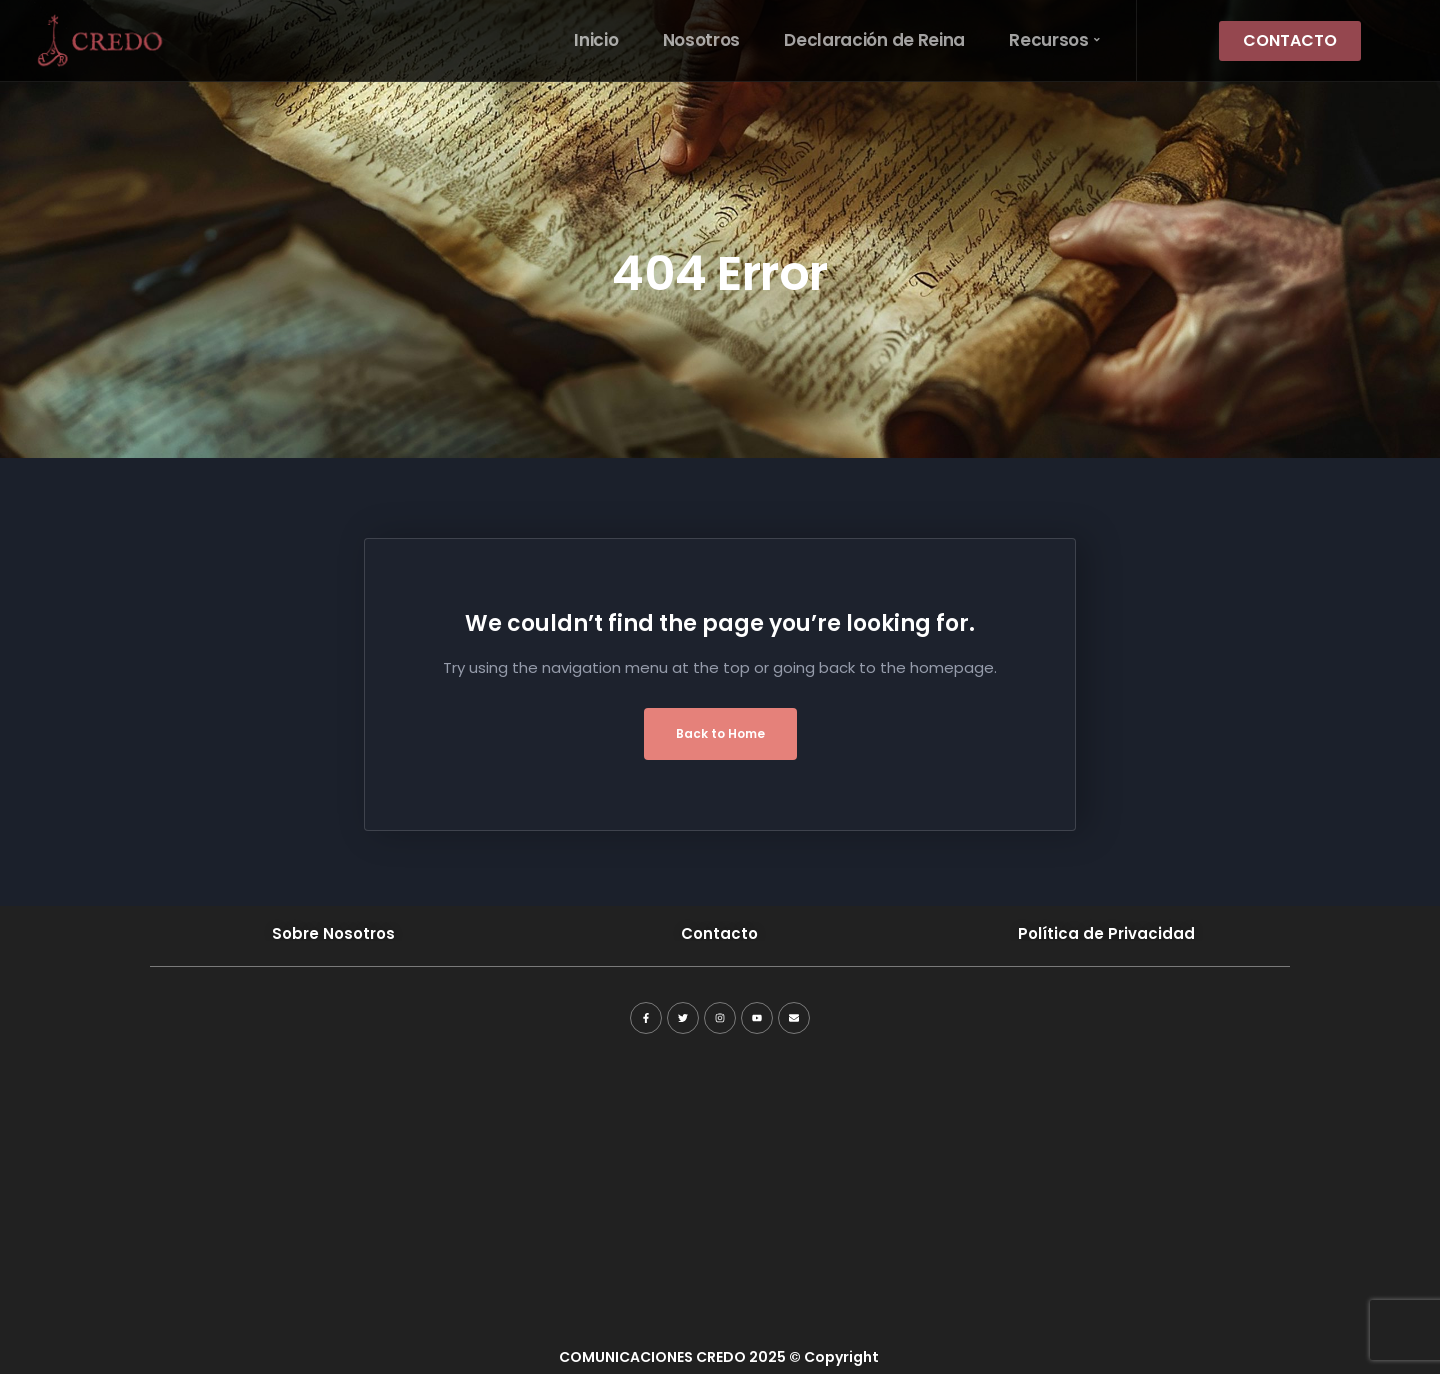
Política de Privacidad (1106, 933)
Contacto (719, 933)
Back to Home (720, 733)
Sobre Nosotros (333, 933)
